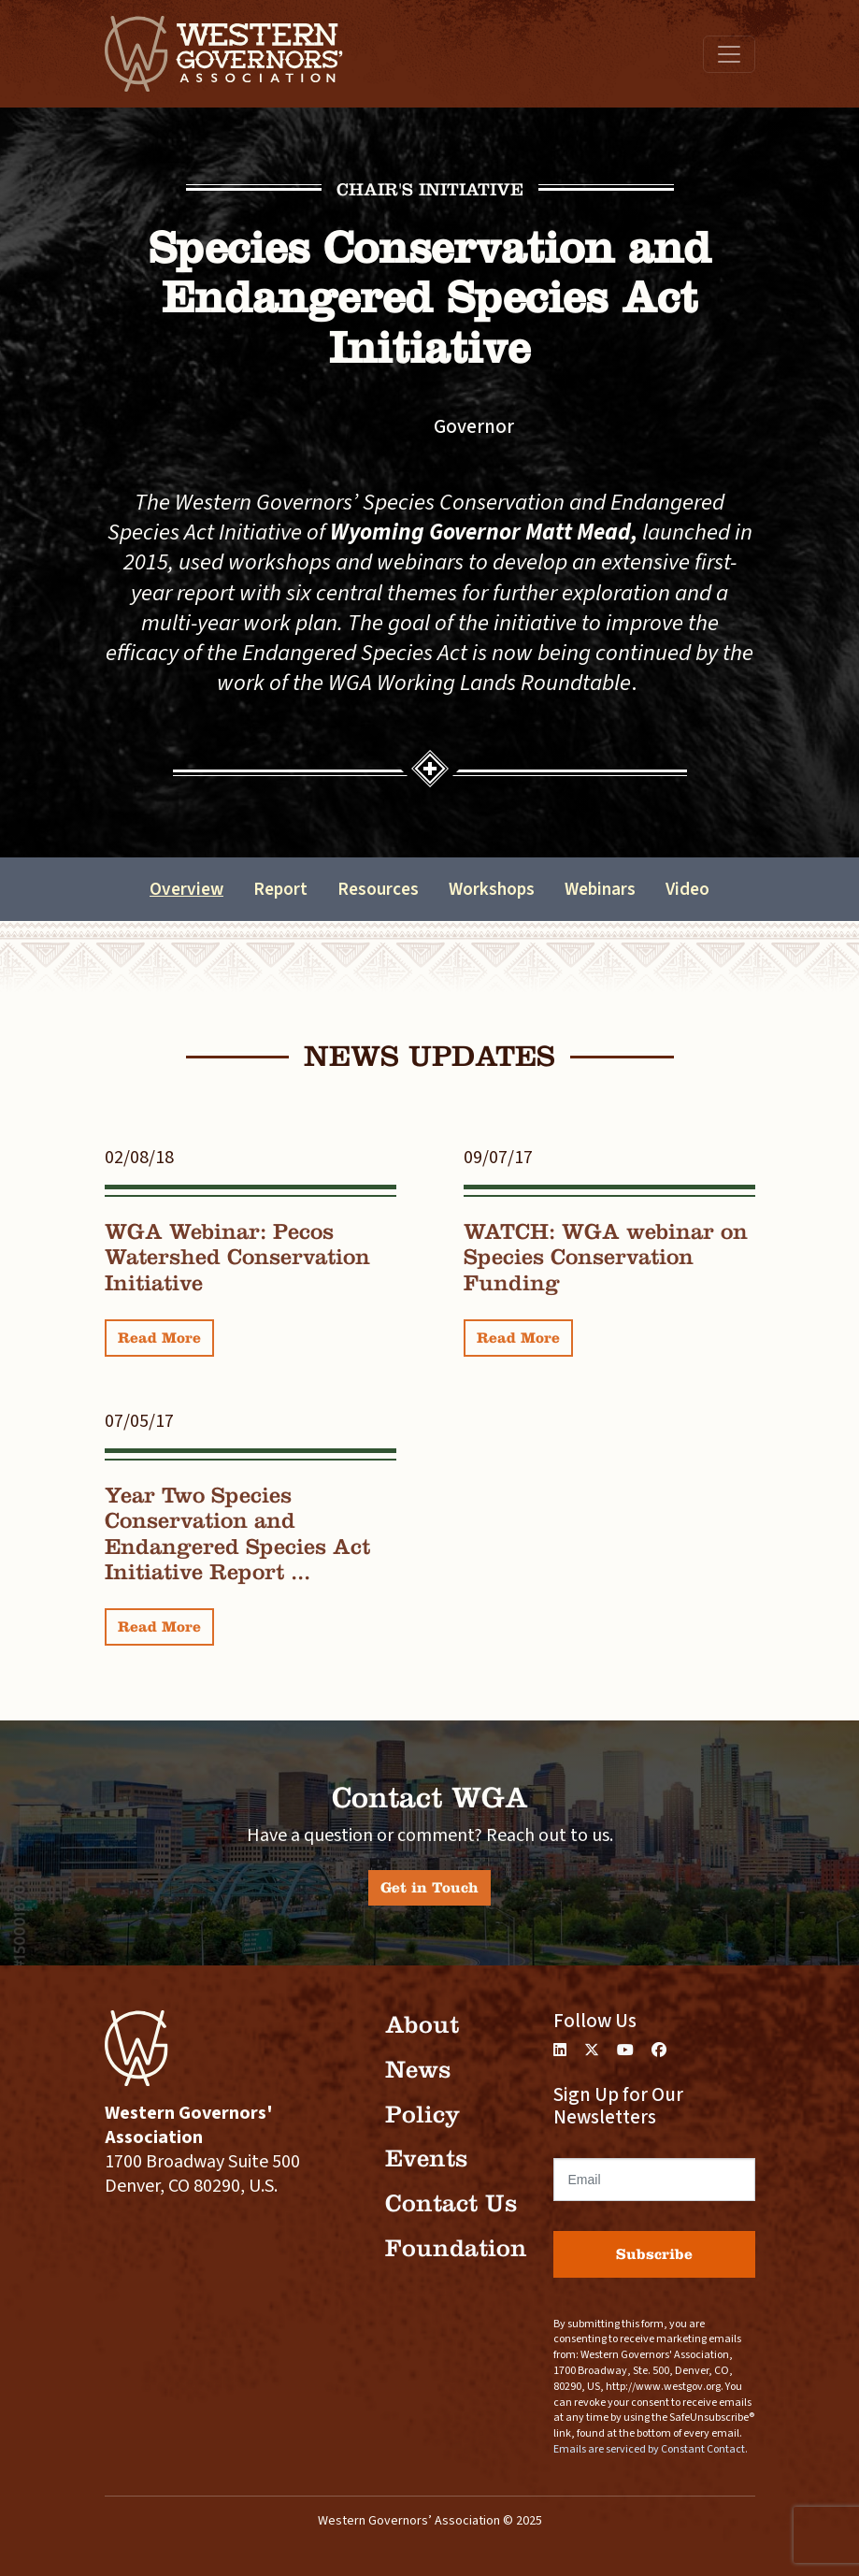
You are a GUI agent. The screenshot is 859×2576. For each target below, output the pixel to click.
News (418, 2069)
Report (280, 889)
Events (426, 2158)
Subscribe (654, 2254)
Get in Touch (429, 1887)
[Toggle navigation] (729, 54)
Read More (159, 1337)
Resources (378, 889)
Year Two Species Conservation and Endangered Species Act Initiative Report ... (237, 1534)
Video (687, 889)
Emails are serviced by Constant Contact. (650, 2449)
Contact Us (451, 2203)
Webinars (600, 889)
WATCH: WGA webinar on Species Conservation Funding (606, 1257)
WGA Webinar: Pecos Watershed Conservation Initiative (237, 1257)
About (422, 2024)
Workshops (492, 889)
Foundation (456, 2248)
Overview (186, 889)
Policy (422, 2114)
